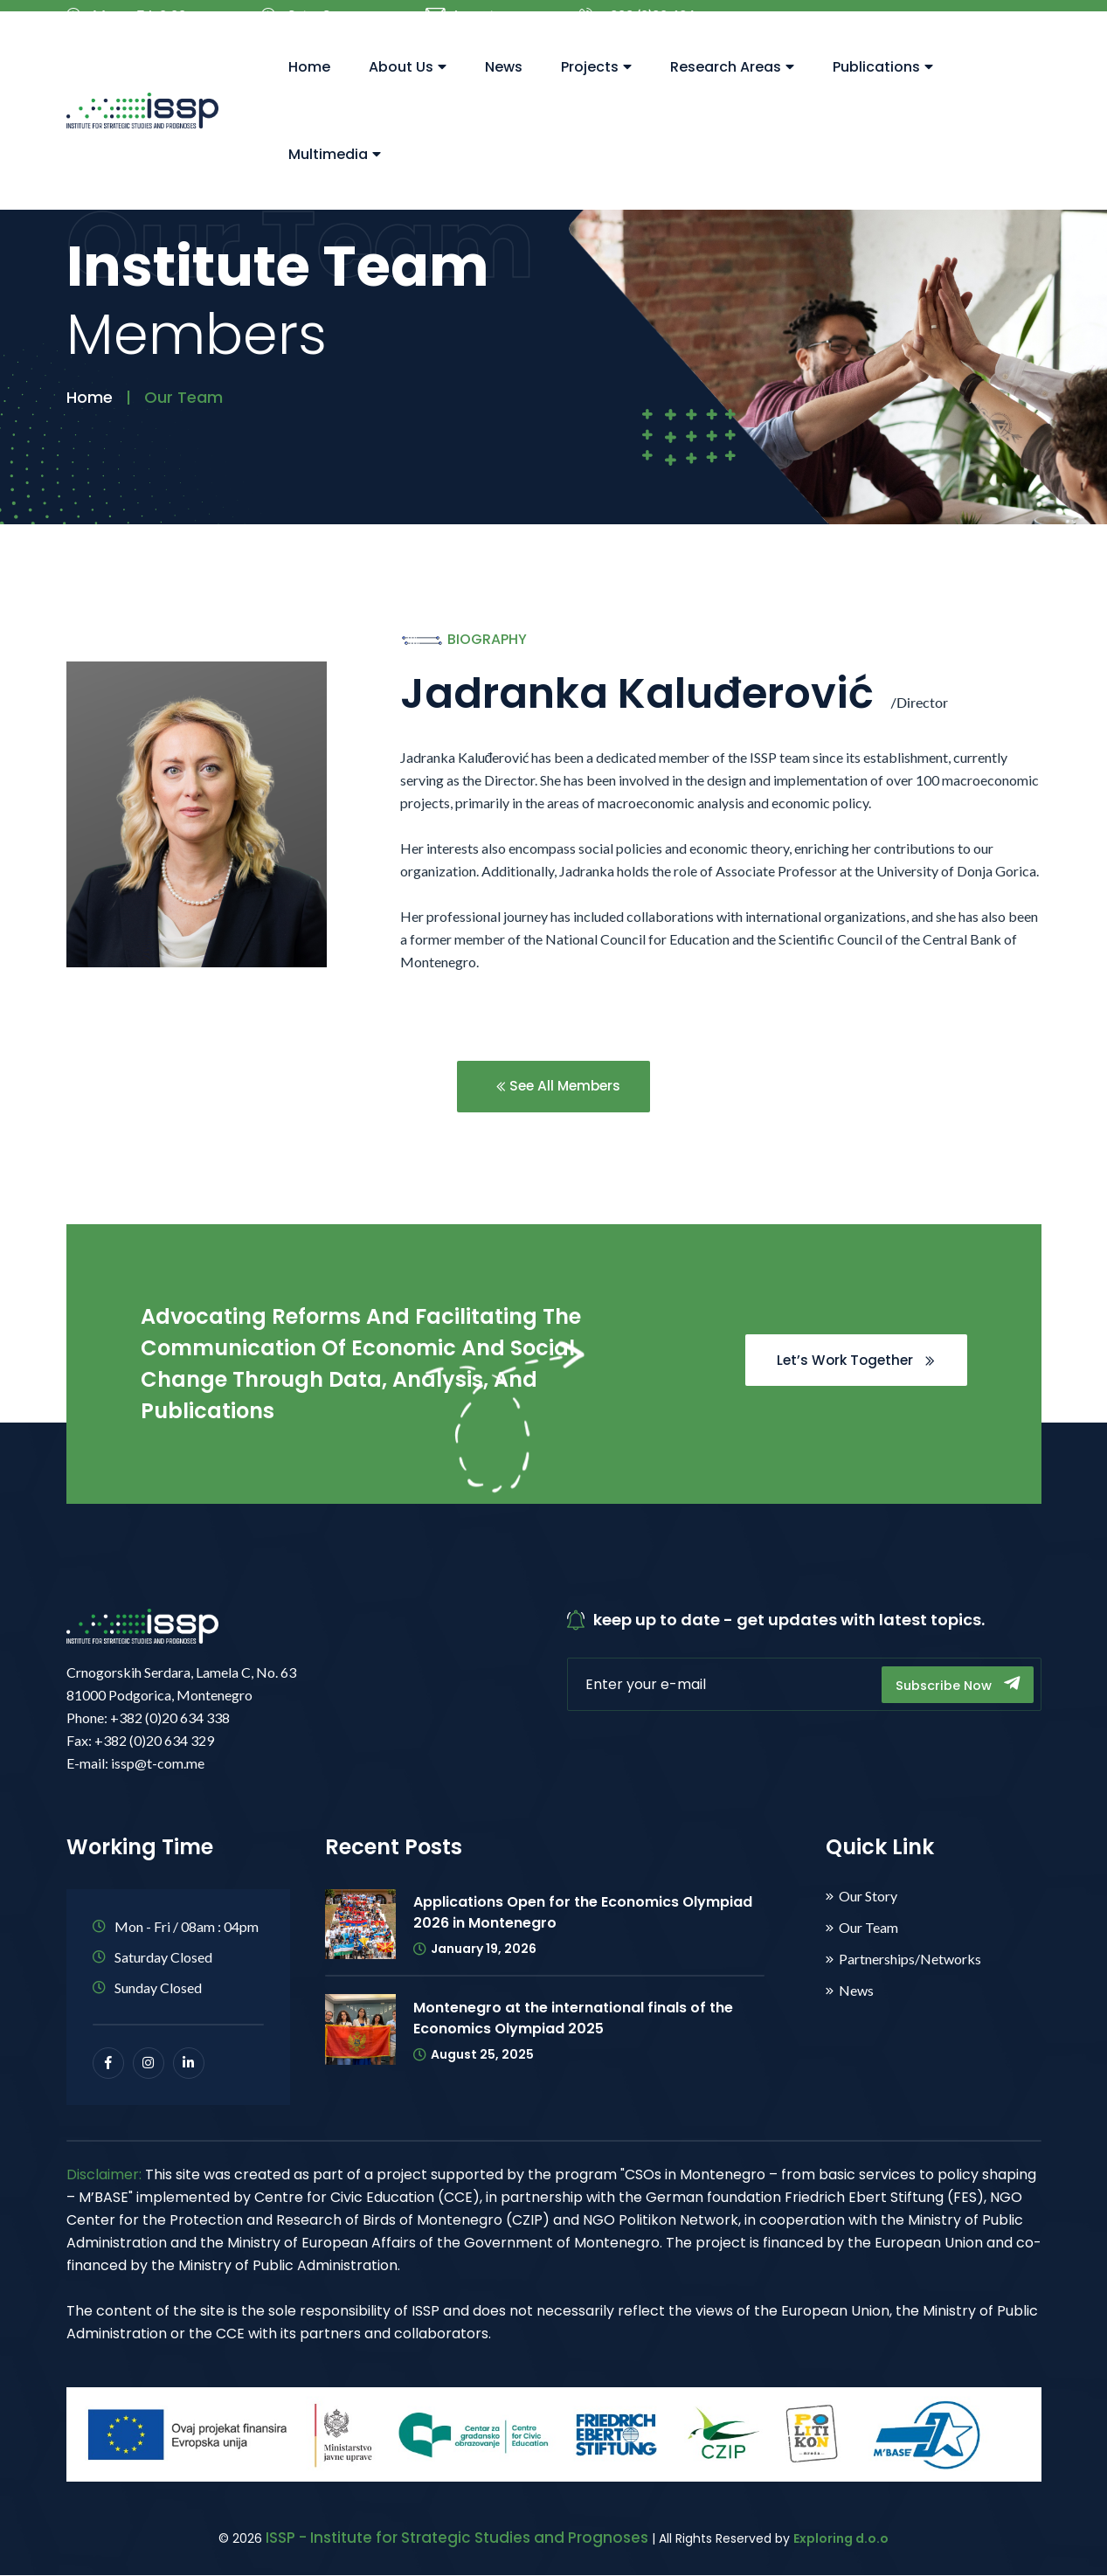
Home (309, 88)
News (503, 88)
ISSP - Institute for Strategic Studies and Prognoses (457, 2538)
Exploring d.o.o (841, 2539)
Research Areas (732, 88)
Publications (883, 88)
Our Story (868, 1897)
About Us (407, 88)
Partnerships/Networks (910, 1960)
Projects (596, 88)
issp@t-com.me (463, 24)
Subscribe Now (954, 1685)
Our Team (868, 1928)
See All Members (558, 1087)
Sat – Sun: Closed (305, 23)
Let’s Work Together (852, 1361)
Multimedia (334, 175)
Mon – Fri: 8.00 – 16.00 (131, 23)
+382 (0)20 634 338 (637, 24)
